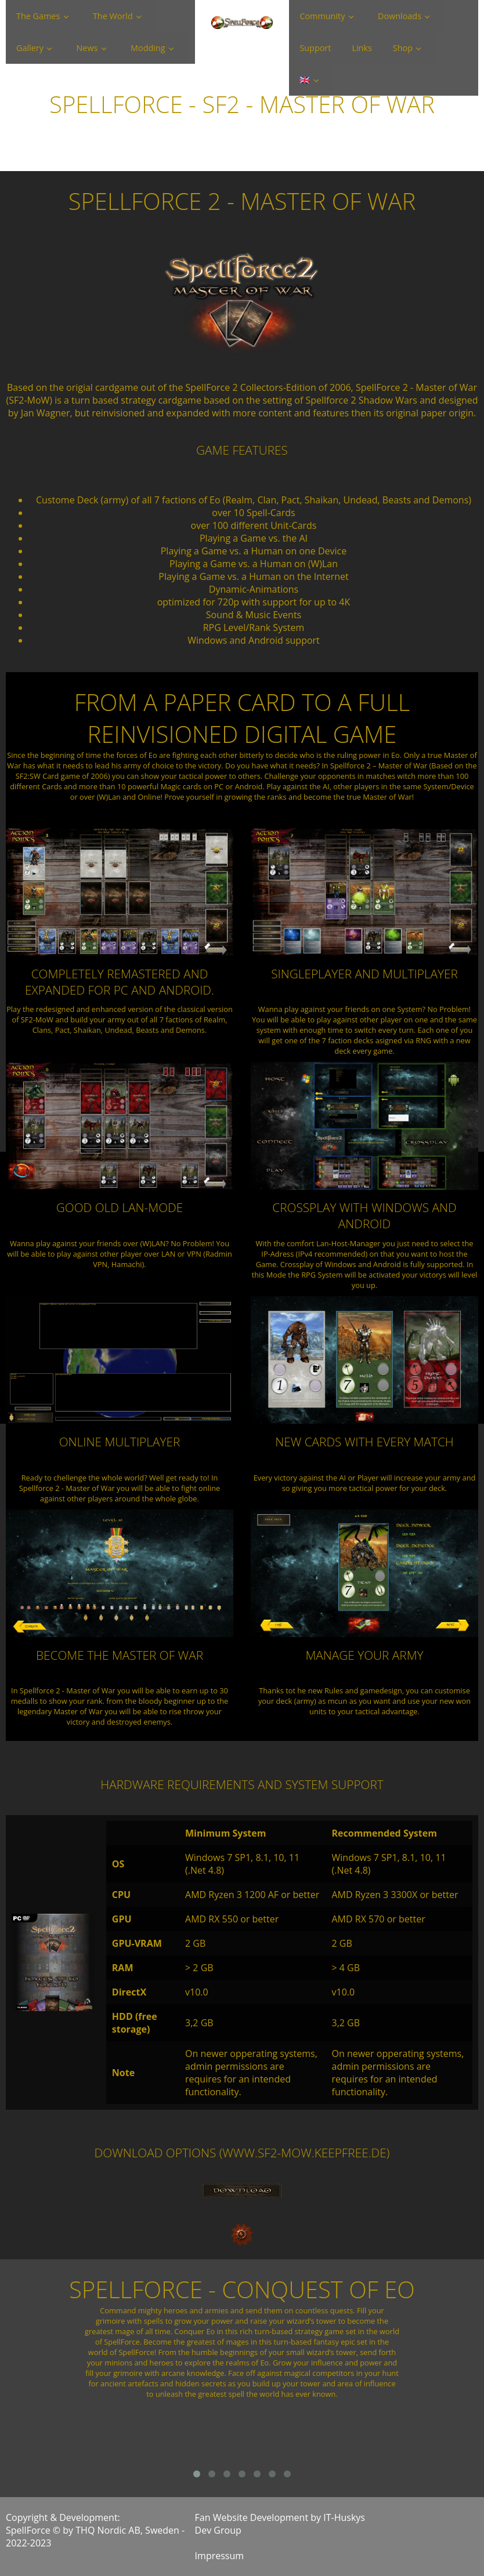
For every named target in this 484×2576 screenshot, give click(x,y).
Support (315, 47)
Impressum (219, 2555)
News (87, 47)
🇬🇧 (304, 79)
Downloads (399, 15)
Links (361, 47)
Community (322, 15)
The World (113, 15)
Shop (403, 47)
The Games (38, 15)
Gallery (30, 47)
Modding (148, 47)
